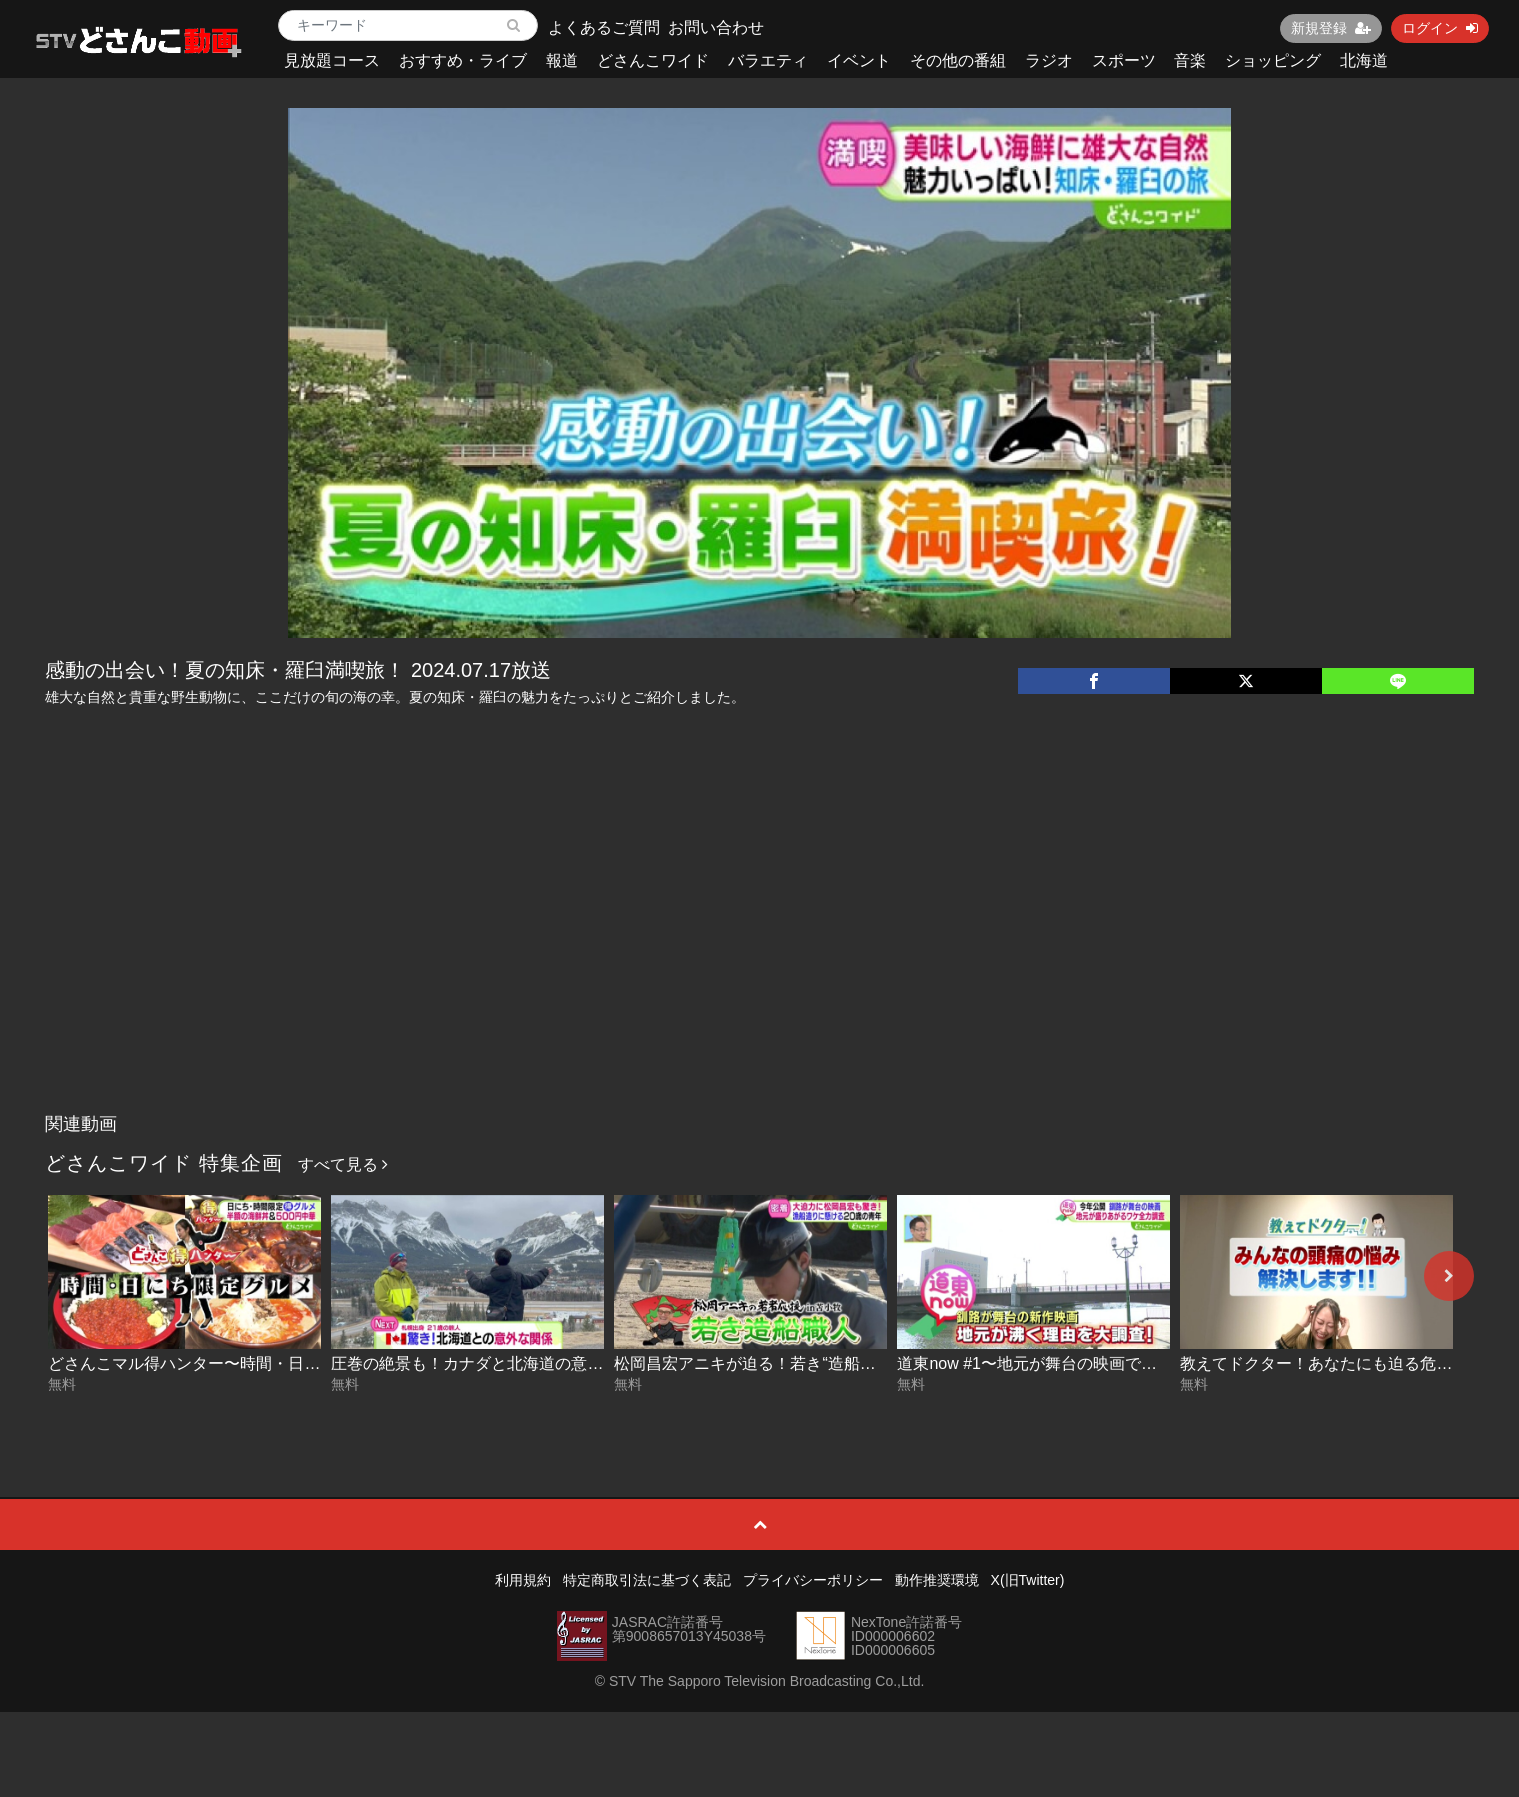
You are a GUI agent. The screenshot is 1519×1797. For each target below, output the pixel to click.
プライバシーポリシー (813, 1580)
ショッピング (1273, 60)
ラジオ (1049, 60)
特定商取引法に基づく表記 (647, 1580)
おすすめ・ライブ (463, 60)
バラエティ (768, 60)
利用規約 (523, 1580)
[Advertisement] (760, 954)
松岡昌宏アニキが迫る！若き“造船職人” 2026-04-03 (798, 1363)
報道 (562, 60)
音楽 (1190, 60)
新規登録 (1331, 28)
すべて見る (343, 1164)
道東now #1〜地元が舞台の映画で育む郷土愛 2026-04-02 (1102, 1363)
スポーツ (1124, 60)
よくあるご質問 (604, 27)
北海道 (1364, 60)
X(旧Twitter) (1028, 1580)
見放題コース (332, 60)
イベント (859, 60)
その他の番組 (958, 60)
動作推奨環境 (937, 1580)
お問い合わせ (716, 27)
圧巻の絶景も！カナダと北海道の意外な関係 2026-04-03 (534, 1363)
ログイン (1440, 28)
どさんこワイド (653, 60)
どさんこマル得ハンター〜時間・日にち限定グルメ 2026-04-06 (275, 1363)
